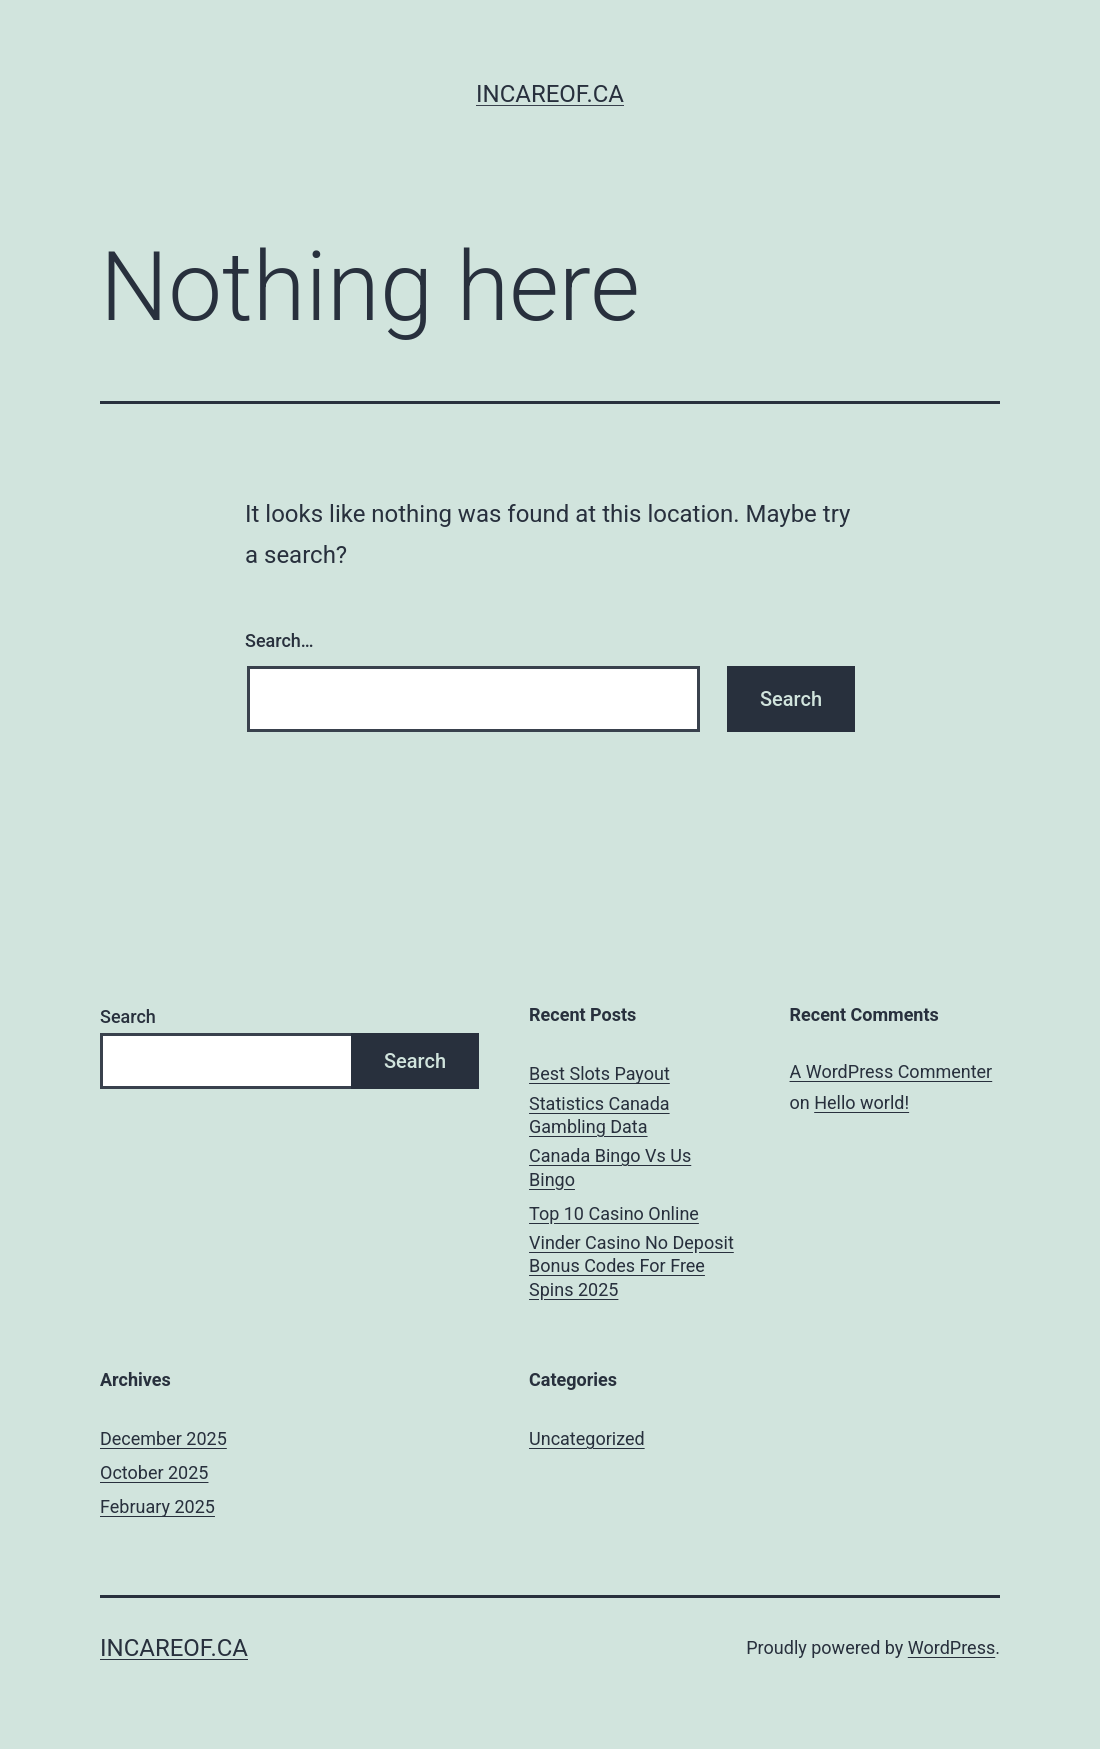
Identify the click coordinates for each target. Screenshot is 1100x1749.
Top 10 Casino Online (614, 1213)
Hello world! (861, 1102)
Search (128, 1016)
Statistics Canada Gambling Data (599, 1115)
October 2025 (154, 1472)
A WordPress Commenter (891, 1071)
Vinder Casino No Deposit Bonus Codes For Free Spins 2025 (631, 1266)
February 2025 (157, 1506)
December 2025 (163, 1438)
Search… (279, 640)
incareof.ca (550, 94)
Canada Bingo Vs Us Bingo (610, 1167)
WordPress (951, 1647)
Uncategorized (587, 1438)
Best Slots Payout (599, 1073)
